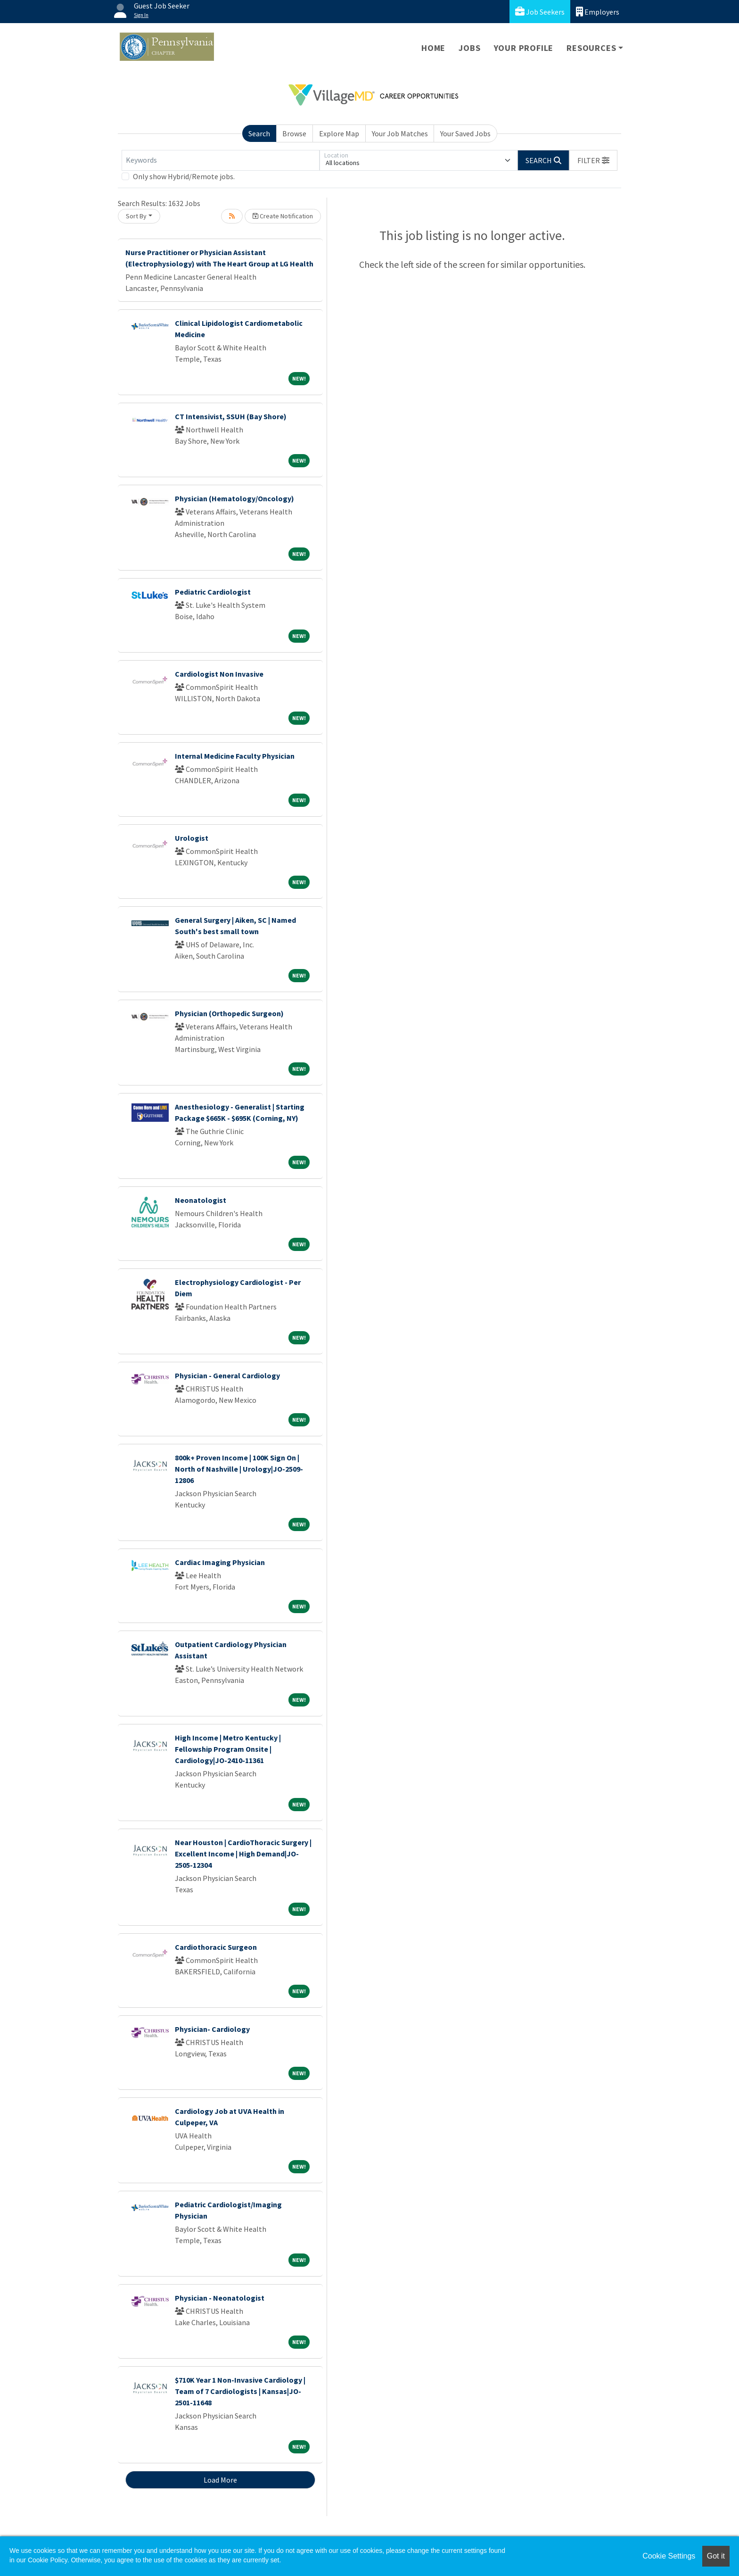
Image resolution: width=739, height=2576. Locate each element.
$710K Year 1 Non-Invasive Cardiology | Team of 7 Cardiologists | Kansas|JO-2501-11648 (240, 2391)
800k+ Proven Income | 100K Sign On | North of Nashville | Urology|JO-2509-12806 (239, 1469)
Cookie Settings (668, 2556)
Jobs (469, 47)
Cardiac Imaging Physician (220, 1562)
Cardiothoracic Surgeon (216, 1947)
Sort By (136, 216)
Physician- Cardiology (212, 2029)
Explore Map (339, 133)
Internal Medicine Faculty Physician (235, 756)
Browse (294, 133)
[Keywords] (221, 160)
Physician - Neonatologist (219, 2298)
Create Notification (283, 216)
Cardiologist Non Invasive (219, 674)
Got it (716, 2556)
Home (433, 47)
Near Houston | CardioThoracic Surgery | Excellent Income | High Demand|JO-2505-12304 (243, 1854)
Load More (220, 2480)
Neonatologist (200, 1200)
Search (259, 133)
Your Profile (524, 47)
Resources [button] (591, 47)
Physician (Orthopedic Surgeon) (229, 1013)
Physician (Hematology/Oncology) (234, 498)
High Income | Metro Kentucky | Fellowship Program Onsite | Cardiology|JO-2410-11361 (228, 1749)
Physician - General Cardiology (227, 1375)
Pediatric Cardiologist (213, 591)
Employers (597, 11)
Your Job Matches (400, 133)
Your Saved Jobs (465, 133)
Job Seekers (540, 11)
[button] (593, 160)
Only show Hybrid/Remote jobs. (184, 176)
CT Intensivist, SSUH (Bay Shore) (231, 416)
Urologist (191, 838)
